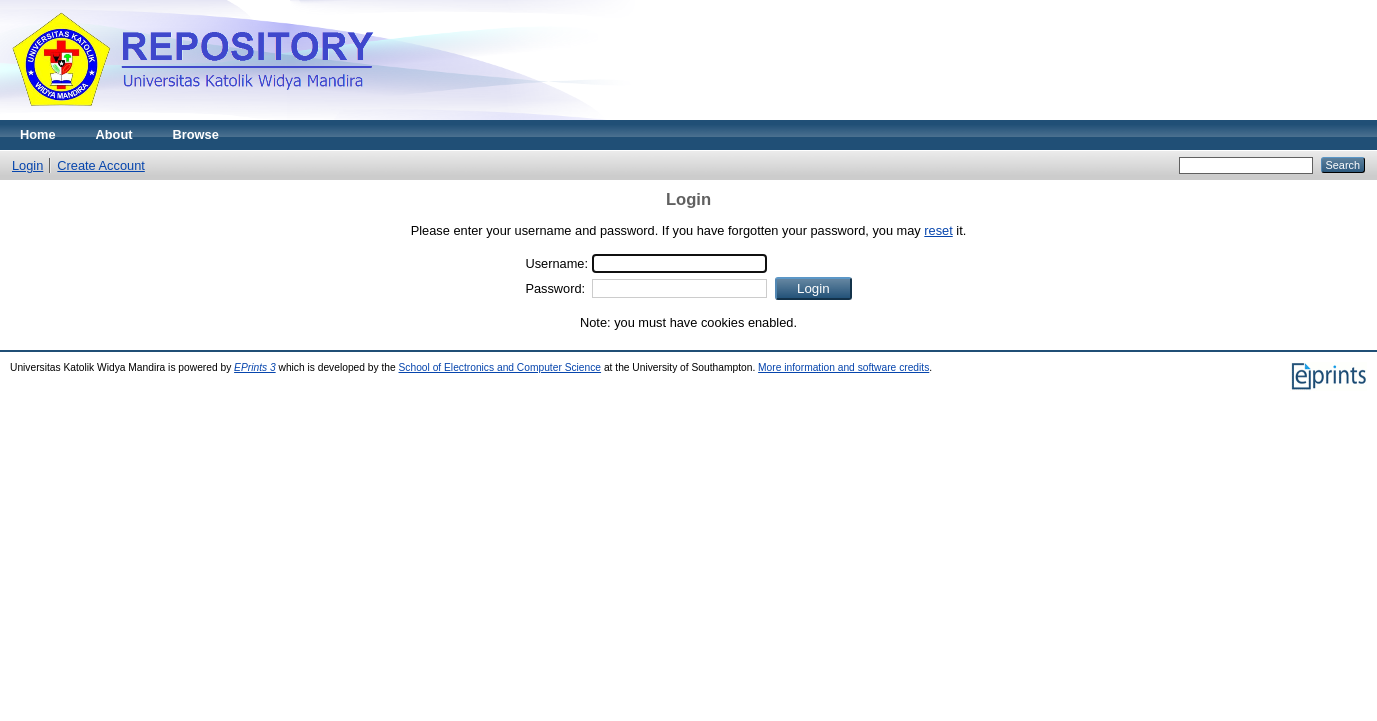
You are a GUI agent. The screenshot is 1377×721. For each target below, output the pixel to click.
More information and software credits (843, 367)
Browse (196, 134)
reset (938, 230)
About (114, 134)
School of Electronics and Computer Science (500, 367)
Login (27, 165)
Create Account (101, 165)
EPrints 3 (255, 367)
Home (38, 134)
